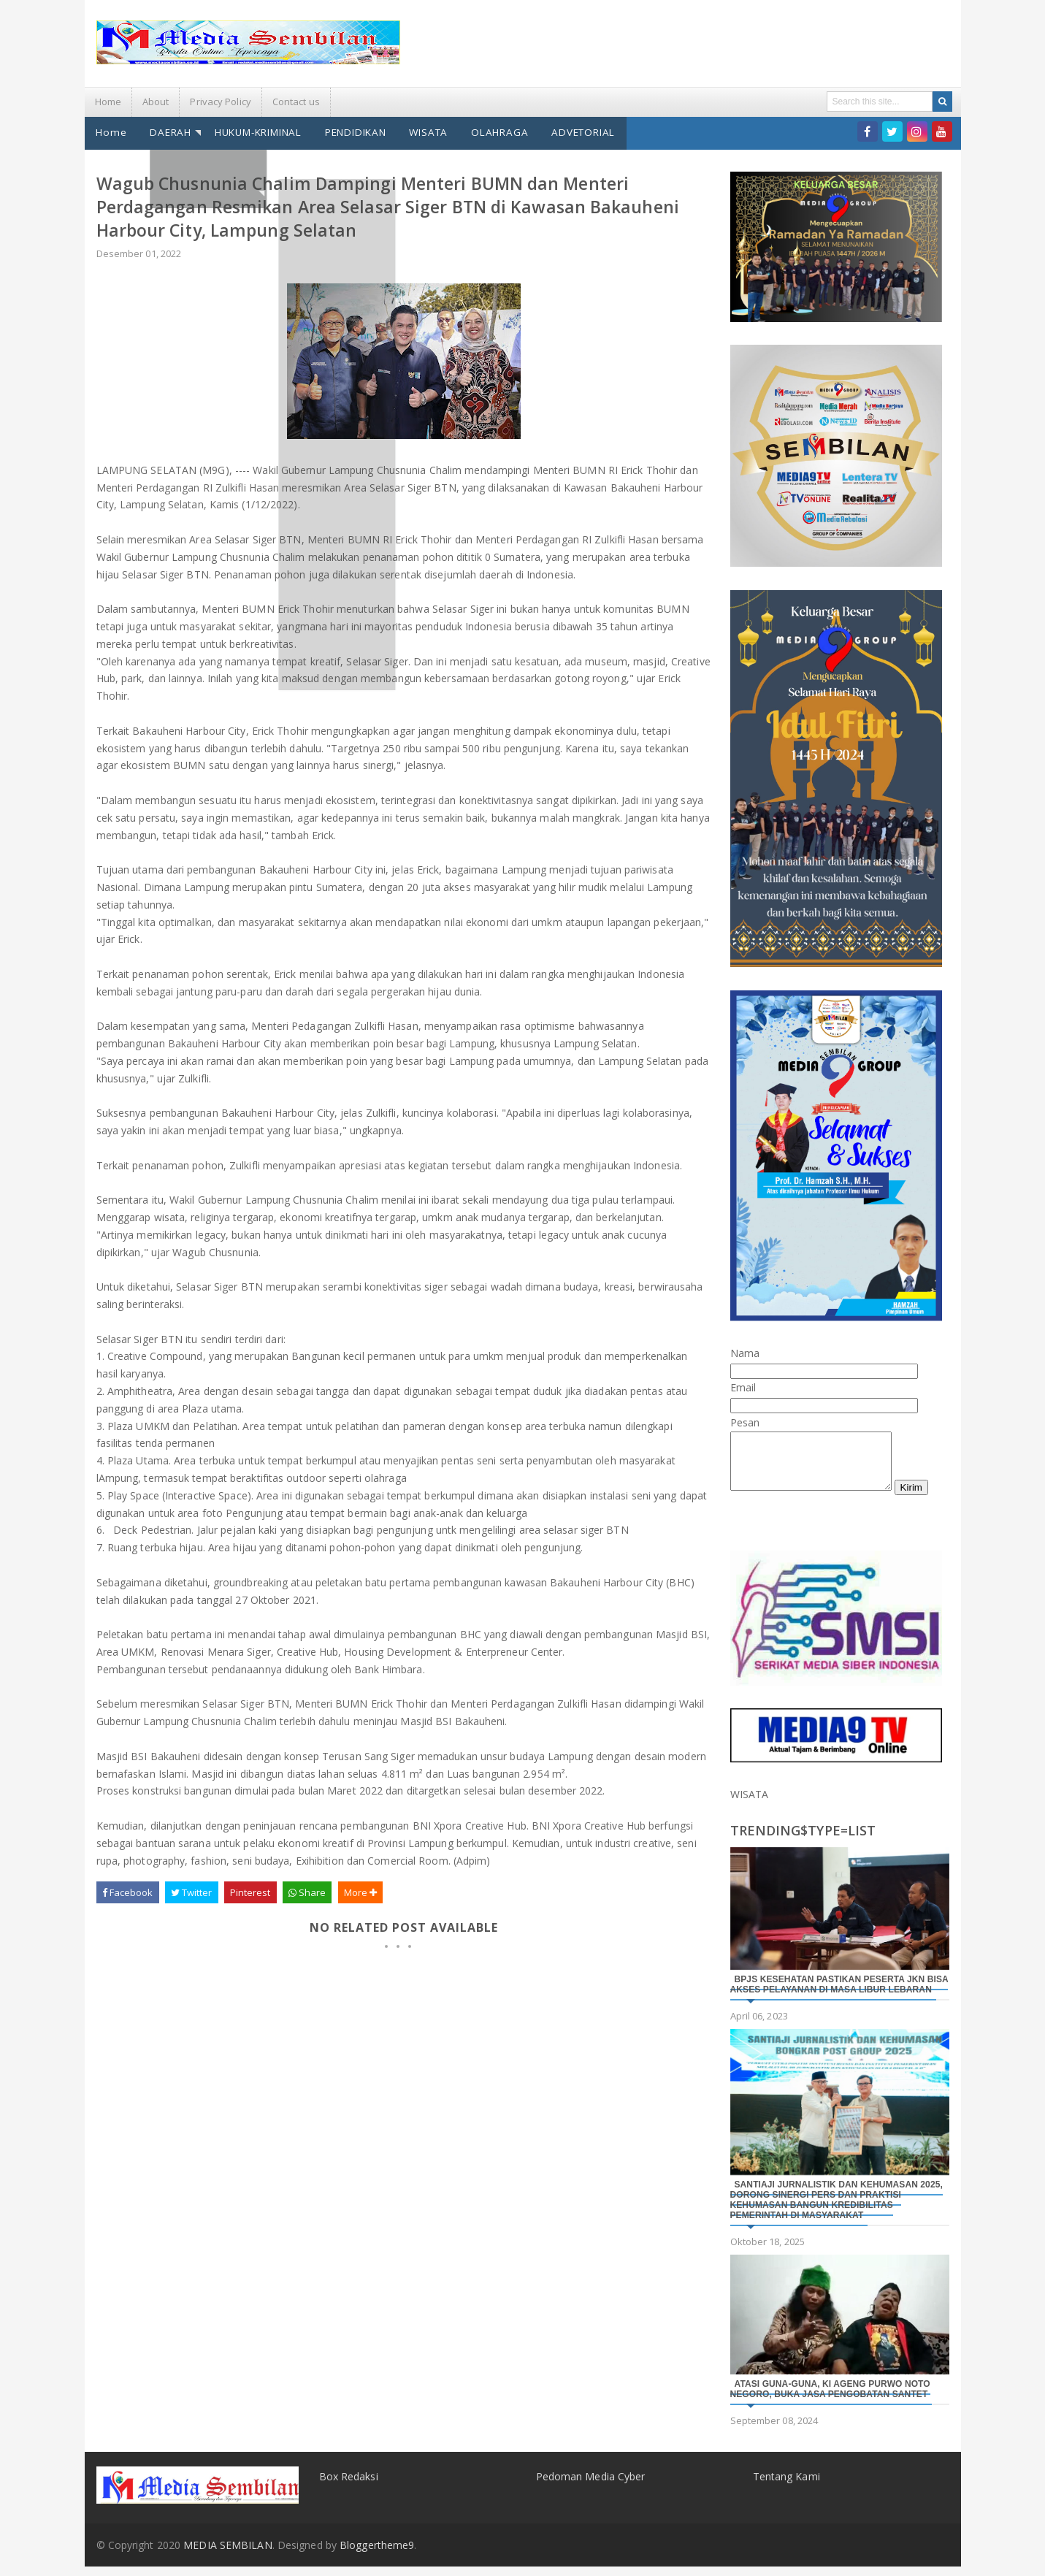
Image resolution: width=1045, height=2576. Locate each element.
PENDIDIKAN (346, 131)
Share (307, 1890)
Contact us (296, 101)
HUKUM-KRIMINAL (251, 131)
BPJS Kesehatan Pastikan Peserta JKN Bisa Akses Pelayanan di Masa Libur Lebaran (839, 1994)
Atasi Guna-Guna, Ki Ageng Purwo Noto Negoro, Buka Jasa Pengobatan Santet (830, 2398)
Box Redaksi (348, 2485)
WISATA (416, 131)
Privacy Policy (220, 101)
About (155, 101)
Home (108, 101)
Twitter (192, 1890)
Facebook (127, 1890)
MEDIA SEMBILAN (227, 2554)
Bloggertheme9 (377, 2554)
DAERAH (167, 131)
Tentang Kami (786, 2485)
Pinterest (250, 1890)
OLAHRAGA (484, 131)
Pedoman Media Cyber (591, 2485)
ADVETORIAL (565, 131)
